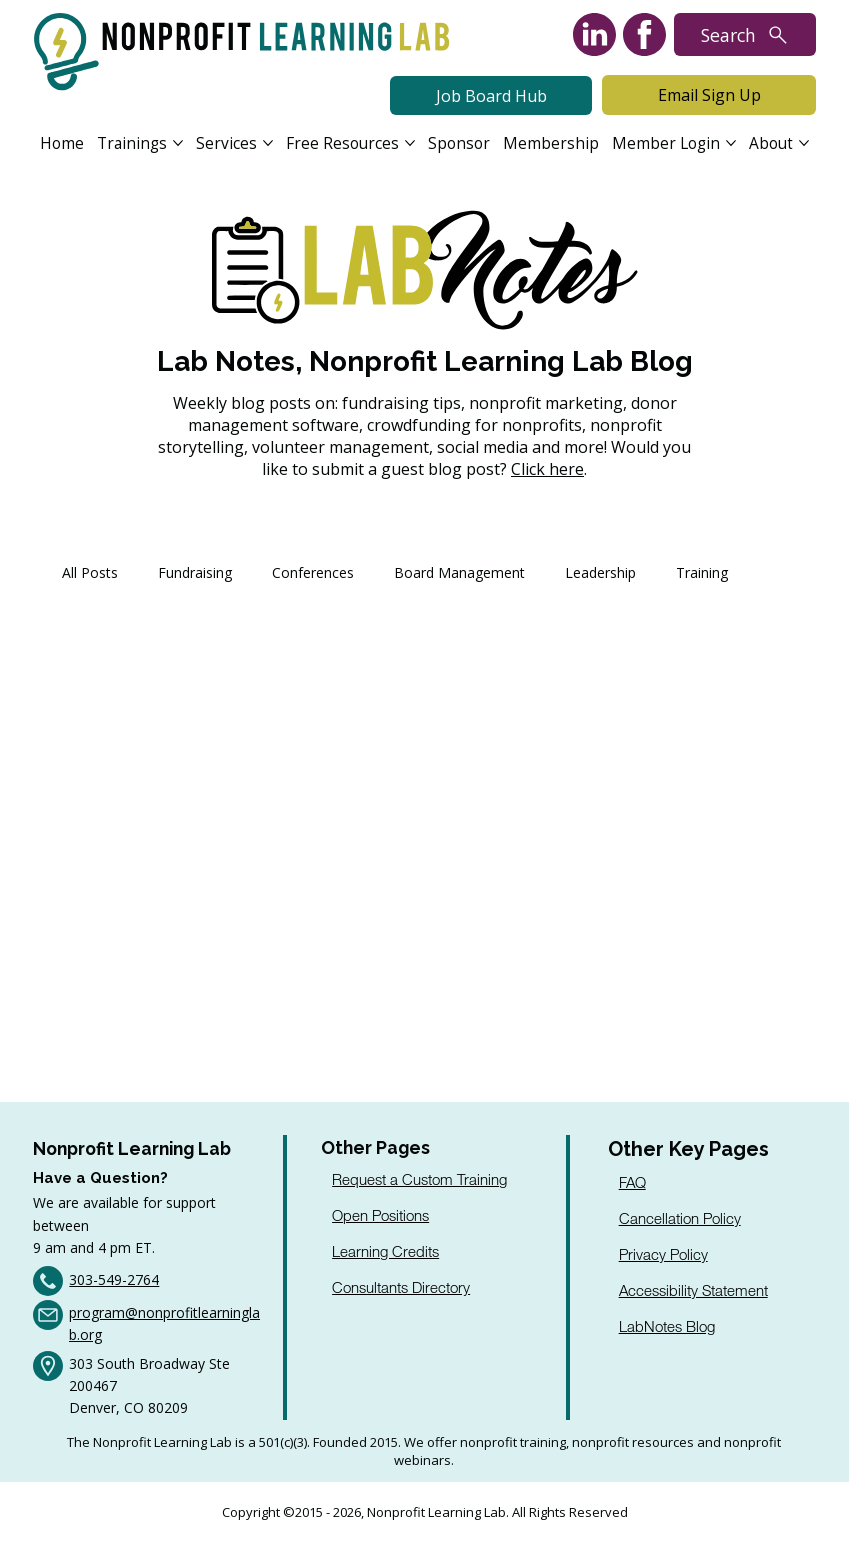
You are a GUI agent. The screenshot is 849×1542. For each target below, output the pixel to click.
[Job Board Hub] (491, 96)
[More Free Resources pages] (410, 143)
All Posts (90, 572)
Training (702, 572)
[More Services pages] (268, 143)
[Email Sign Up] (709, 95)
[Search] (745, 34)
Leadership (600, 572)
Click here (547, 469)
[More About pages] (804, 143)
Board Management (459, 572)
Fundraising (195, 572)
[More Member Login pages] (731, 143)
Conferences (313, 572)
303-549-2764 (114, 1279)
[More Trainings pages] (178, 143)
